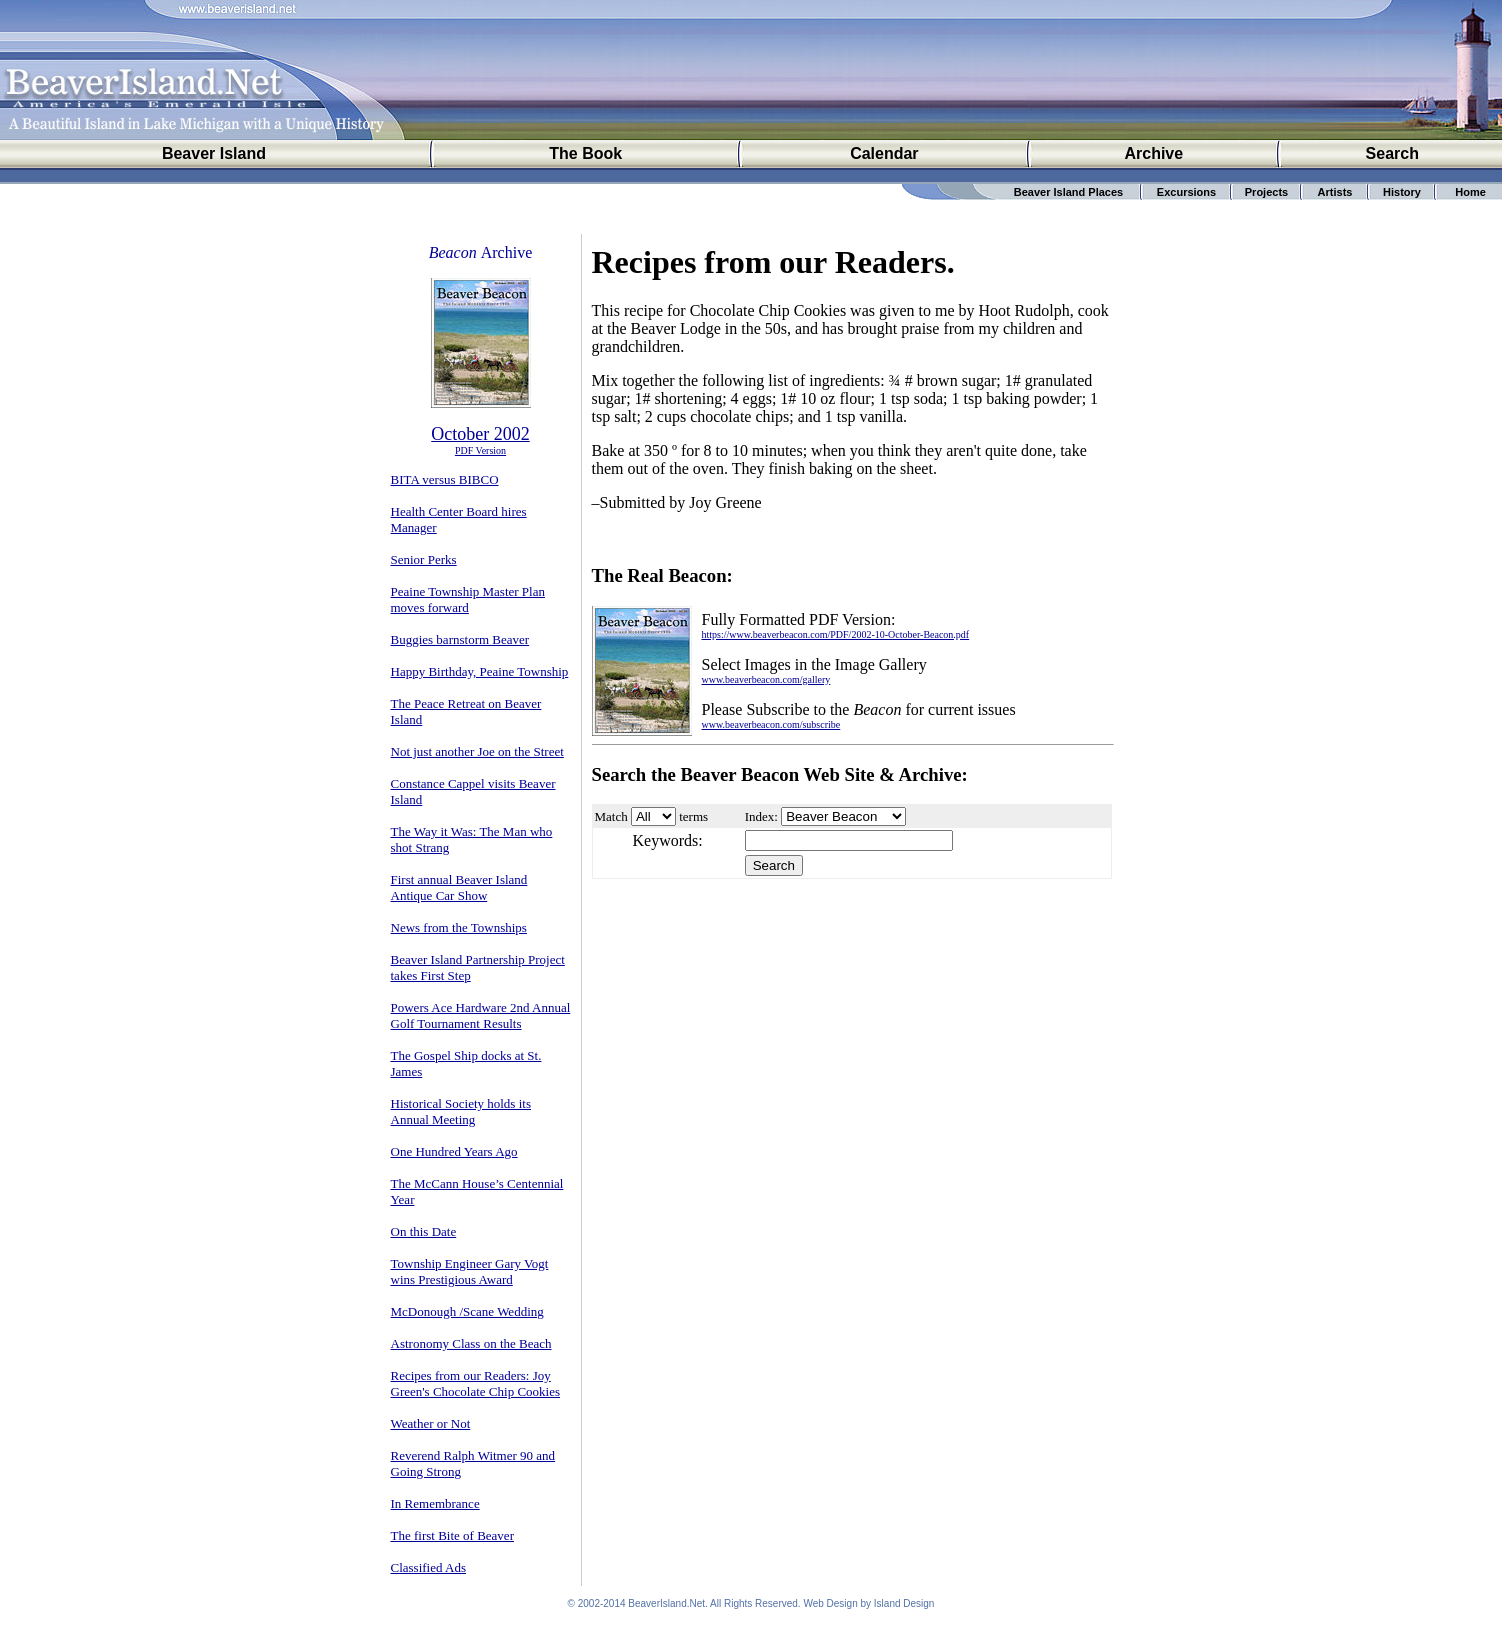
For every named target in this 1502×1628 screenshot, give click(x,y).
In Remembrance (435, 1503)
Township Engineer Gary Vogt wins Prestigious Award (470, 1271)
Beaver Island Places (1068, 192)
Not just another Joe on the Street (477, 751)
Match (611, 816)
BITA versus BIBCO (445, 479)
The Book (585, 153)
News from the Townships (459, 927)
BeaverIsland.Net (666, 1603)
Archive (1153, 153)
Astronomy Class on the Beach (471, 1343)
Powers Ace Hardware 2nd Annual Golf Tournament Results (481, 1015)
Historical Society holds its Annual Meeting (461, 1111)
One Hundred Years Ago (454, 1151)
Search (1392, 153)
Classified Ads (428, 1567)
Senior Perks (424, 559)
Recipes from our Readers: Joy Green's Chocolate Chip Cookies (476, 1383)
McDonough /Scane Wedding (467, 1311)
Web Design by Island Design (868, 1603)
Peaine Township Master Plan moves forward (468, 599)
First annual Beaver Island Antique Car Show (459, 887)
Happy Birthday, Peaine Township (480, 671)
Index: (761, 816)
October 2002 (480, 434)
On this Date (424, 1231)
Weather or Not (431, 1423)
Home (1470, 192)
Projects (1266, 192)
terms (693, 816)
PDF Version (480, 450)
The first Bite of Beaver (452, 1535)
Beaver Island (214, 153)
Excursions (1186, 192)
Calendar (884, 153)
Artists (1335, 192)
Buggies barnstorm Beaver (460, 639)
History (1402, 192)
